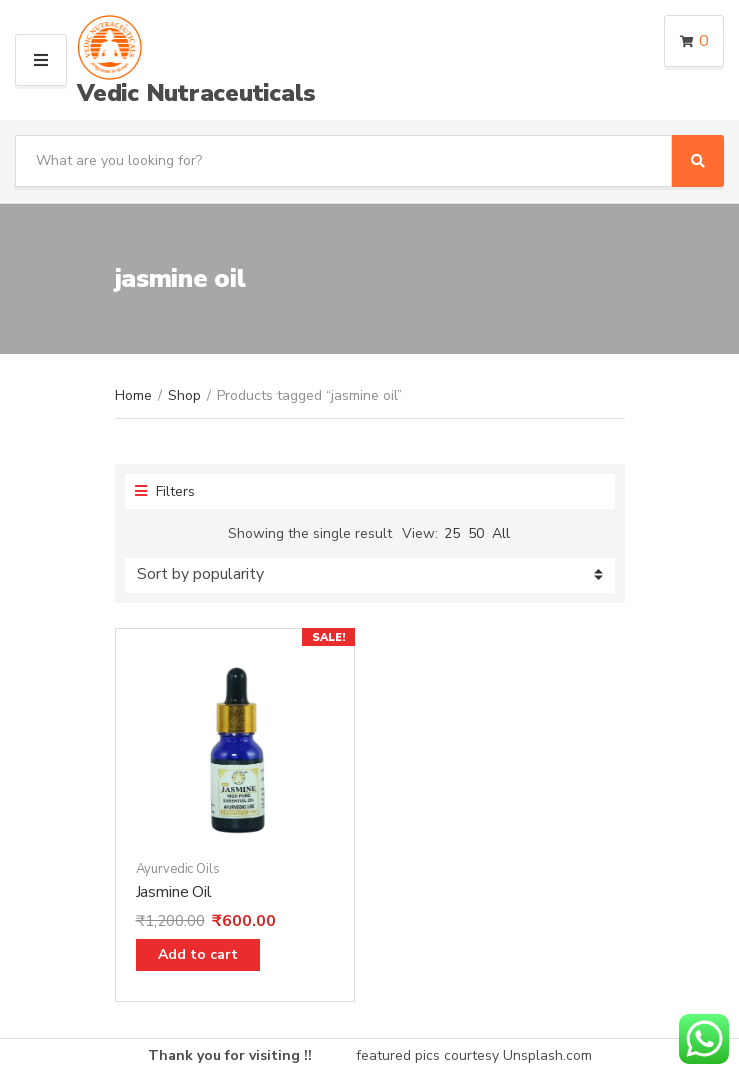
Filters (165, 491)
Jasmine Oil (174, 892)
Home (133, 395)
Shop (184, 395)
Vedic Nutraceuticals (196, 93)
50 (476, 533)
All (501, 533)
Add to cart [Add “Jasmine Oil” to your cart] (198, 954)
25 (452, 533)
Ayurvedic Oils (178, 869)
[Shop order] (370, 575)
